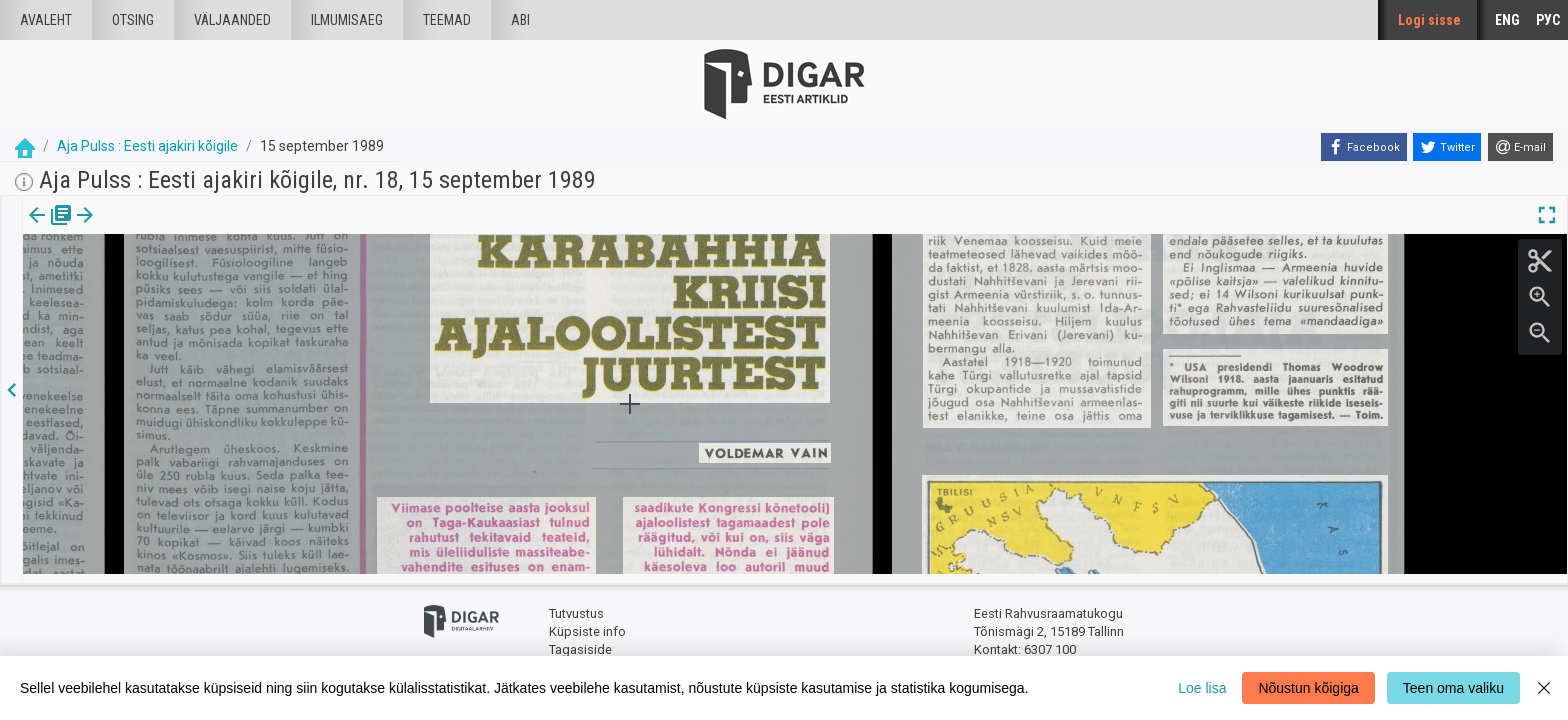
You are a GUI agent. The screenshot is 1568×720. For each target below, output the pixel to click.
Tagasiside (580, 640)
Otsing (133, 20)
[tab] (50, 229)
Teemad (447, 20)
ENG (1507, 20)
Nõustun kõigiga (1308, 688)
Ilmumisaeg (347, 20)
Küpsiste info (587, 622)
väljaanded (232, 20)
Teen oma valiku (1453, 688)
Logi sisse (1429, 20)
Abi (520, 20)
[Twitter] (1447, 147)
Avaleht (46, 20)
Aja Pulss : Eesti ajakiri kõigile (147, 146)
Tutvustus (576, 605)
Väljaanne (50, 229)
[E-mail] (1520, 147)
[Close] (1544, 688)
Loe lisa (1202, 688)
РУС (1548, 20)
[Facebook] (1364, 147)
